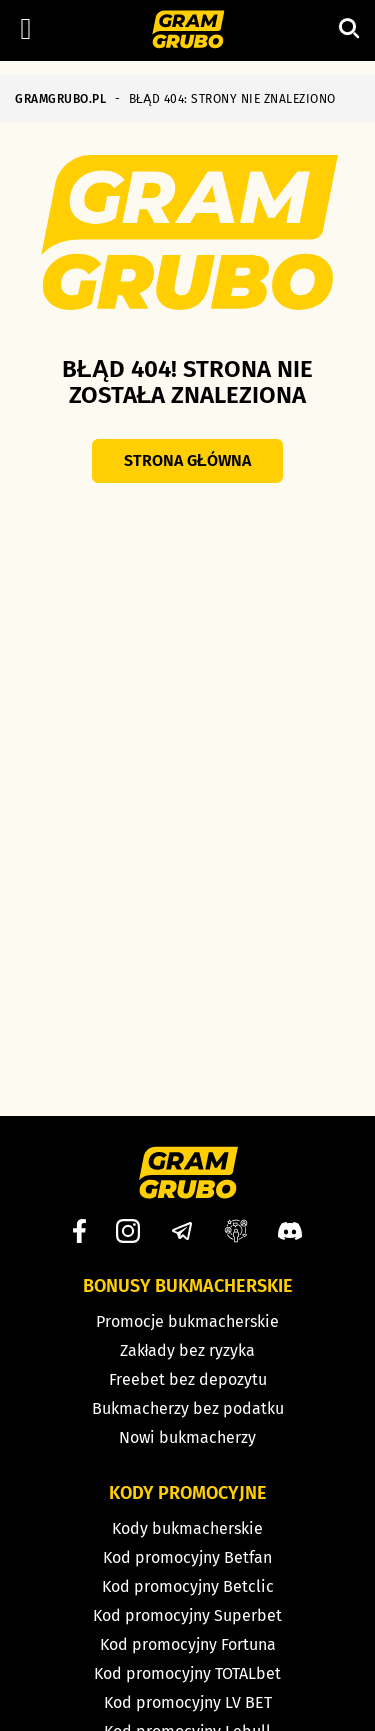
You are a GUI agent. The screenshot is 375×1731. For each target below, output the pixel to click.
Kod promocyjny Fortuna (188, 1644)
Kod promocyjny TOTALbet (187, 1673)
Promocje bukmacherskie (187, 1321)
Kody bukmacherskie (187, 1528)
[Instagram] (128, 1231)
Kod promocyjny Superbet (187, 1615)
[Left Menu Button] (26, 29)
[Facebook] (79, 1231)
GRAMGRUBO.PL (60, 99)
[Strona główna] (187, 31)
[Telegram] (182, 1231)
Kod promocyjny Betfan (187, 1557)
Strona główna (187, 460)
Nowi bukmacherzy (187, 1437)
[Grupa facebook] (236, 1231)
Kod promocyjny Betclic (188, 1586)
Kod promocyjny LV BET (188, 1702)
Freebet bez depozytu (188, 1379)
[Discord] (290, 1231)
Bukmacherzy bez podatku (188, 1408)
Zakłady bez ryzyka (188, 1350)
